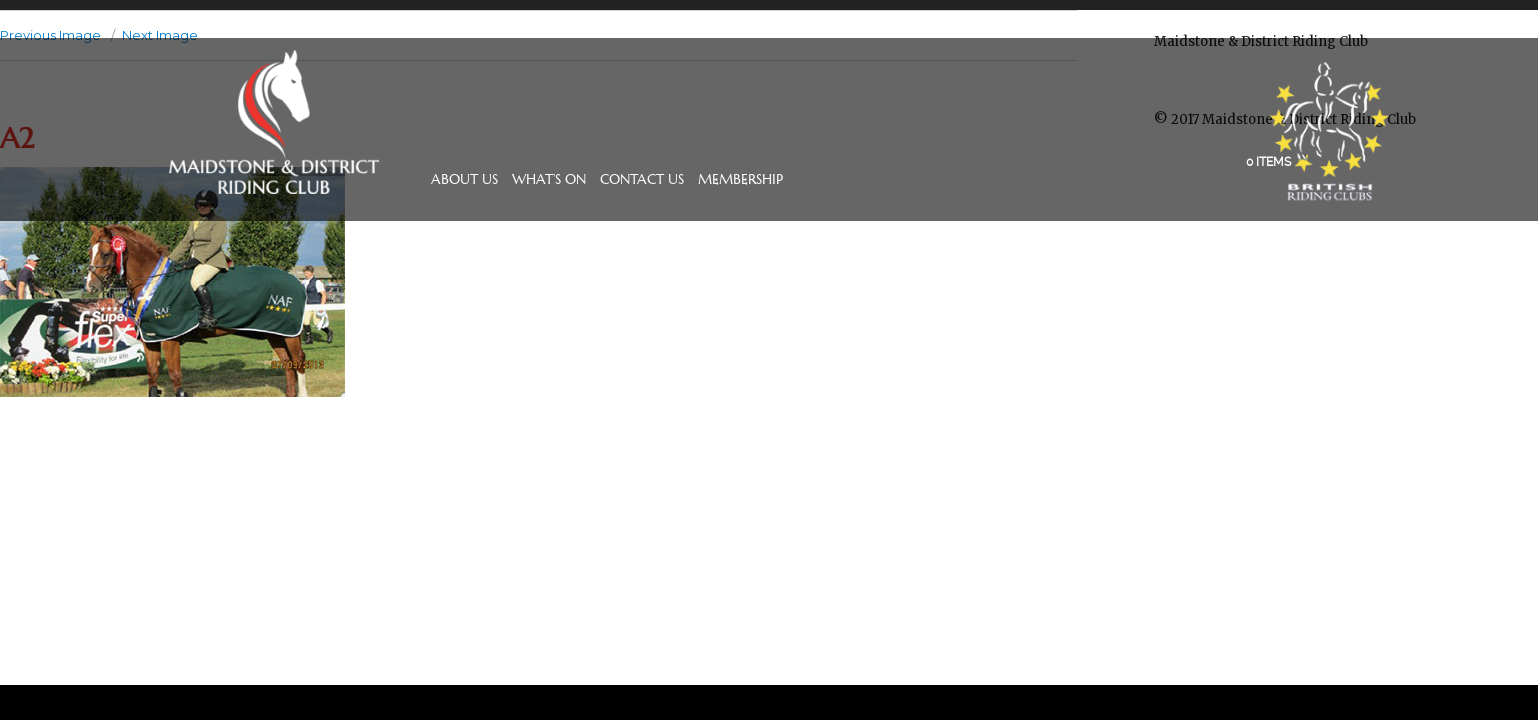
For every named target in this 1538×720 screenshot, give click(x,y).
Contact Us (642, 179)
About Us (464, 179)
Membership (740, 179)
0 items (1268, 162)
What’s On (549, 179)
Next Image (160, 35)
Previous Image (50, 35)
